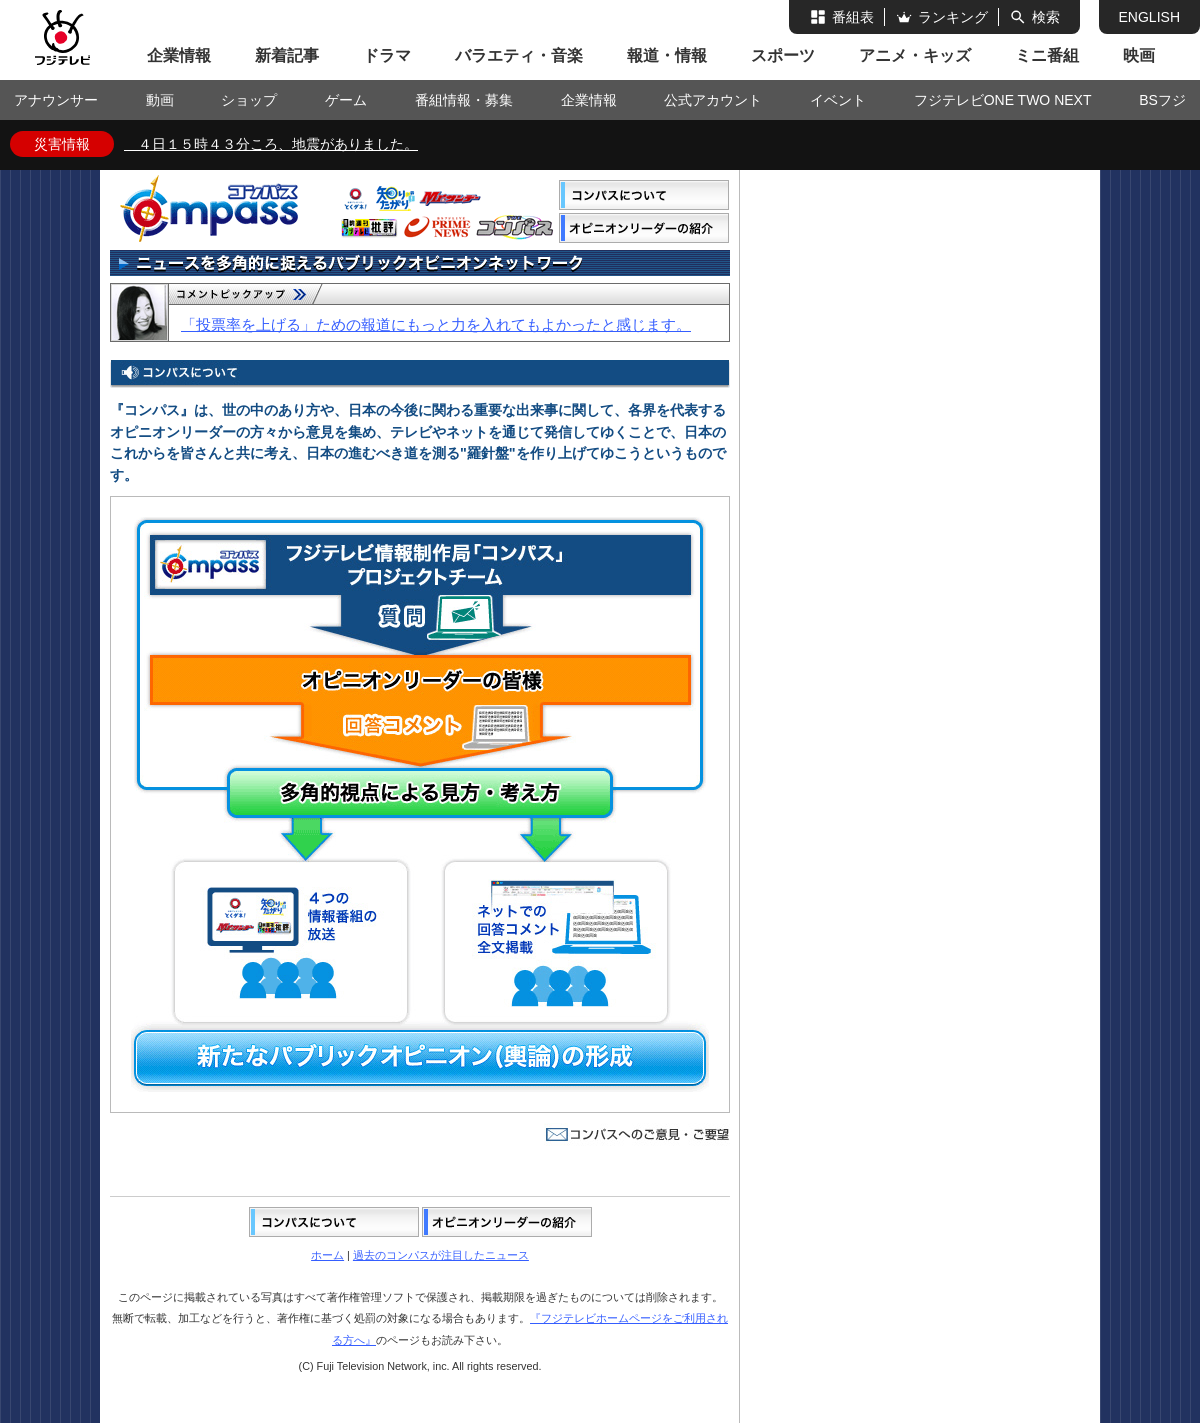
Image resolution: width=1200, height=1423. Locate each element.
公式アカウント (713, 100)
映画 (1139, 55)
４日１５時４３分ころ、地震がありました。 (271, 144)
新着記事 (287, 55)
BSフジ (1162, 100)
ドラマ (387, 55)
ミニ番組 (1047, 55)
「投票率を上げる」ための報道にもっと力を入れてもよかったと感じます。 (436, 324)
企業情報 (179, 55)
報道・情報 (667, 55)
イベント (838, 100)
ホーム (327, 1255)
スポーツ (783, 55)
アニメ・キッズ (915, 55)
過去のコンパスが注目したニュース (441, 1255)
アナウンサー (56, 100)
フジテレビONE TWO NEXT (1003, 100)
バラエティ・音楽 (519, 55)
